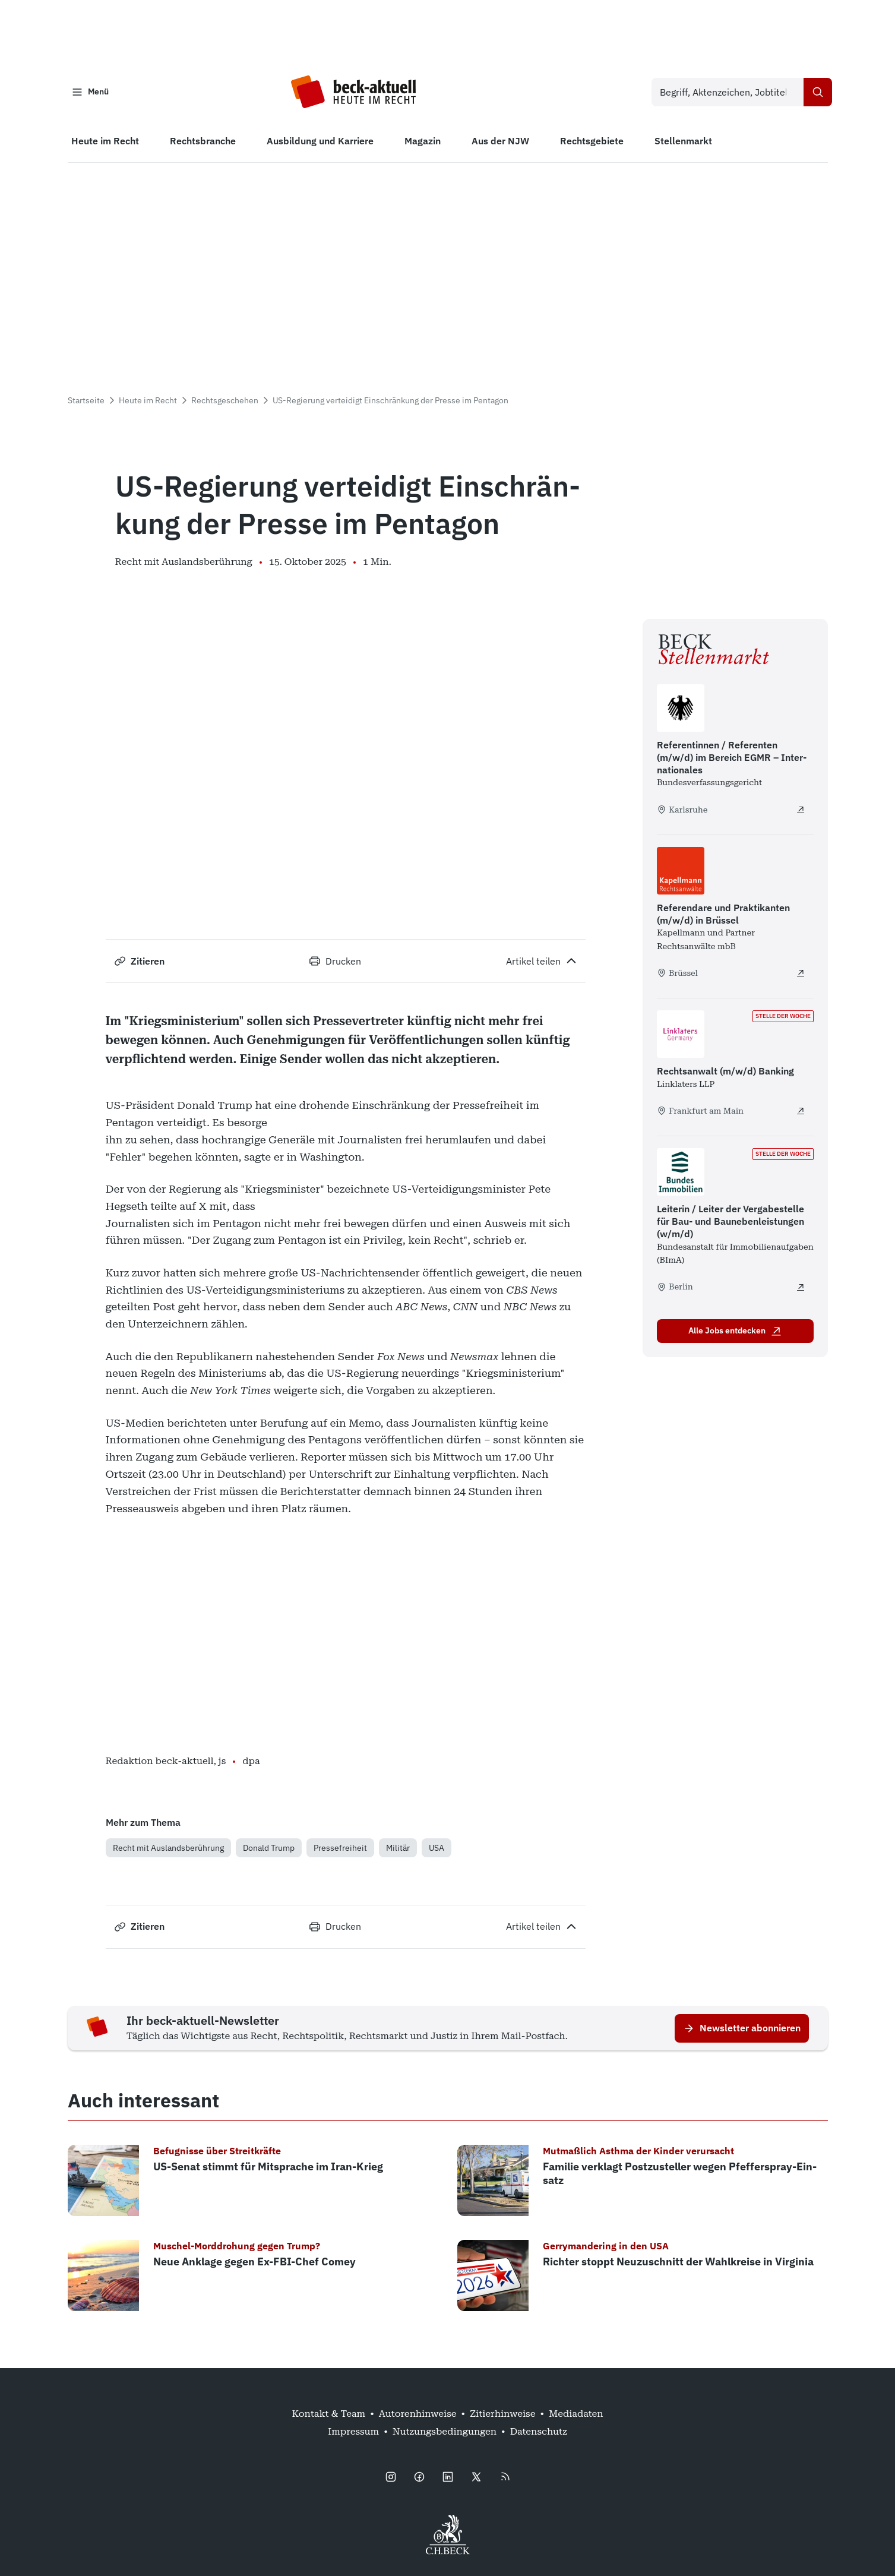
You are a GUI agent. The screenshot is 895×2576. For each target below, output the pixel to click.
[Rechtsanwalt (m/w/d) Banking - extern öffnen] (801, 1114)
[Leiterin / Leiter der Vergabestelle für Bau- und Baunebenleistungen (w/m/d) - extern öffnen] (801, 1289)
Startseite (86, 402)
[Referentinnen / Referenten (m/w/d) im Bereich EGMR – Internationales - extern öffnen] (801, 812)
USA (436, 1850)
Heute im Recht (148, 402)
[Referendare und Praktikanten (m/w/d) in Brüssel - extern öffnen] (801, 975)
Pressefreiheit (340, 1850)
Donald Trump (269, 1850)
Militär (398, 1850)
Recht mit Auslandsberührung (168, 1850)
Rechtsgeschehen (224, 402)
